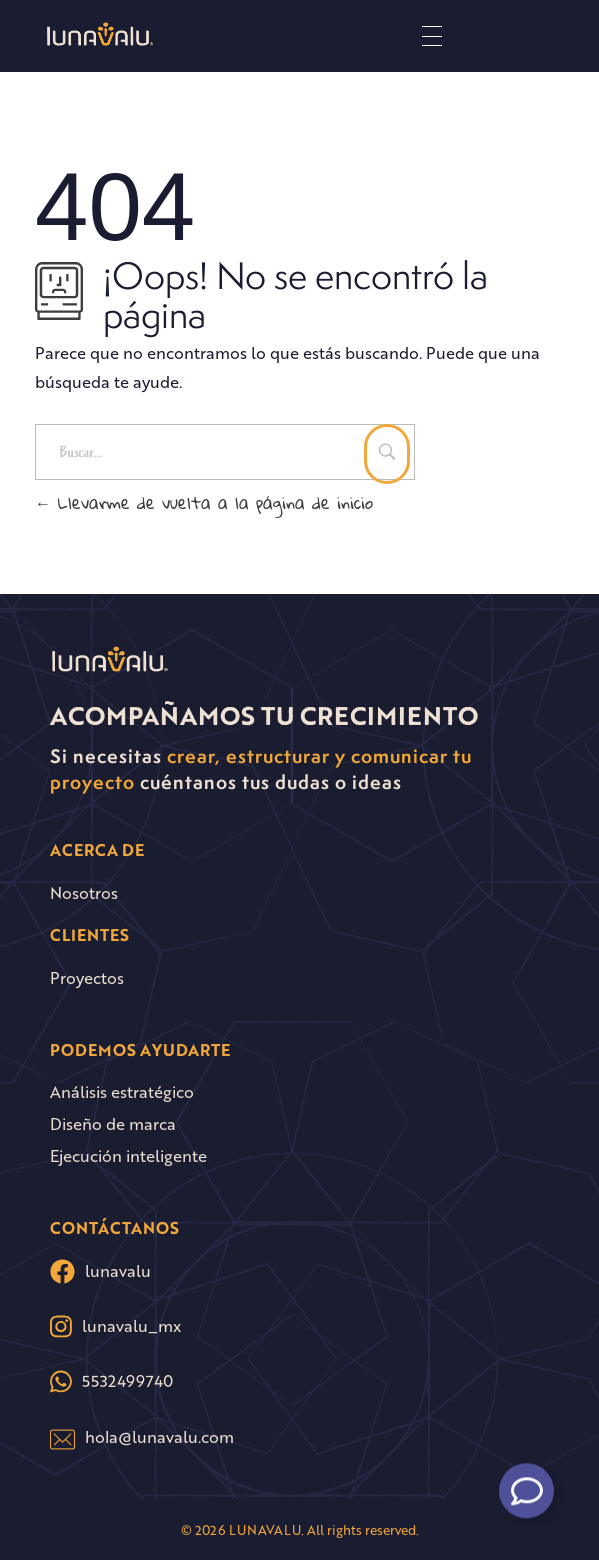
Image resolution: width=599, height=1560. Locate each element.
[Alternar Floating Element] (526, 1485)
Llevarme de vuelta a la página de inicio (204, 502)
